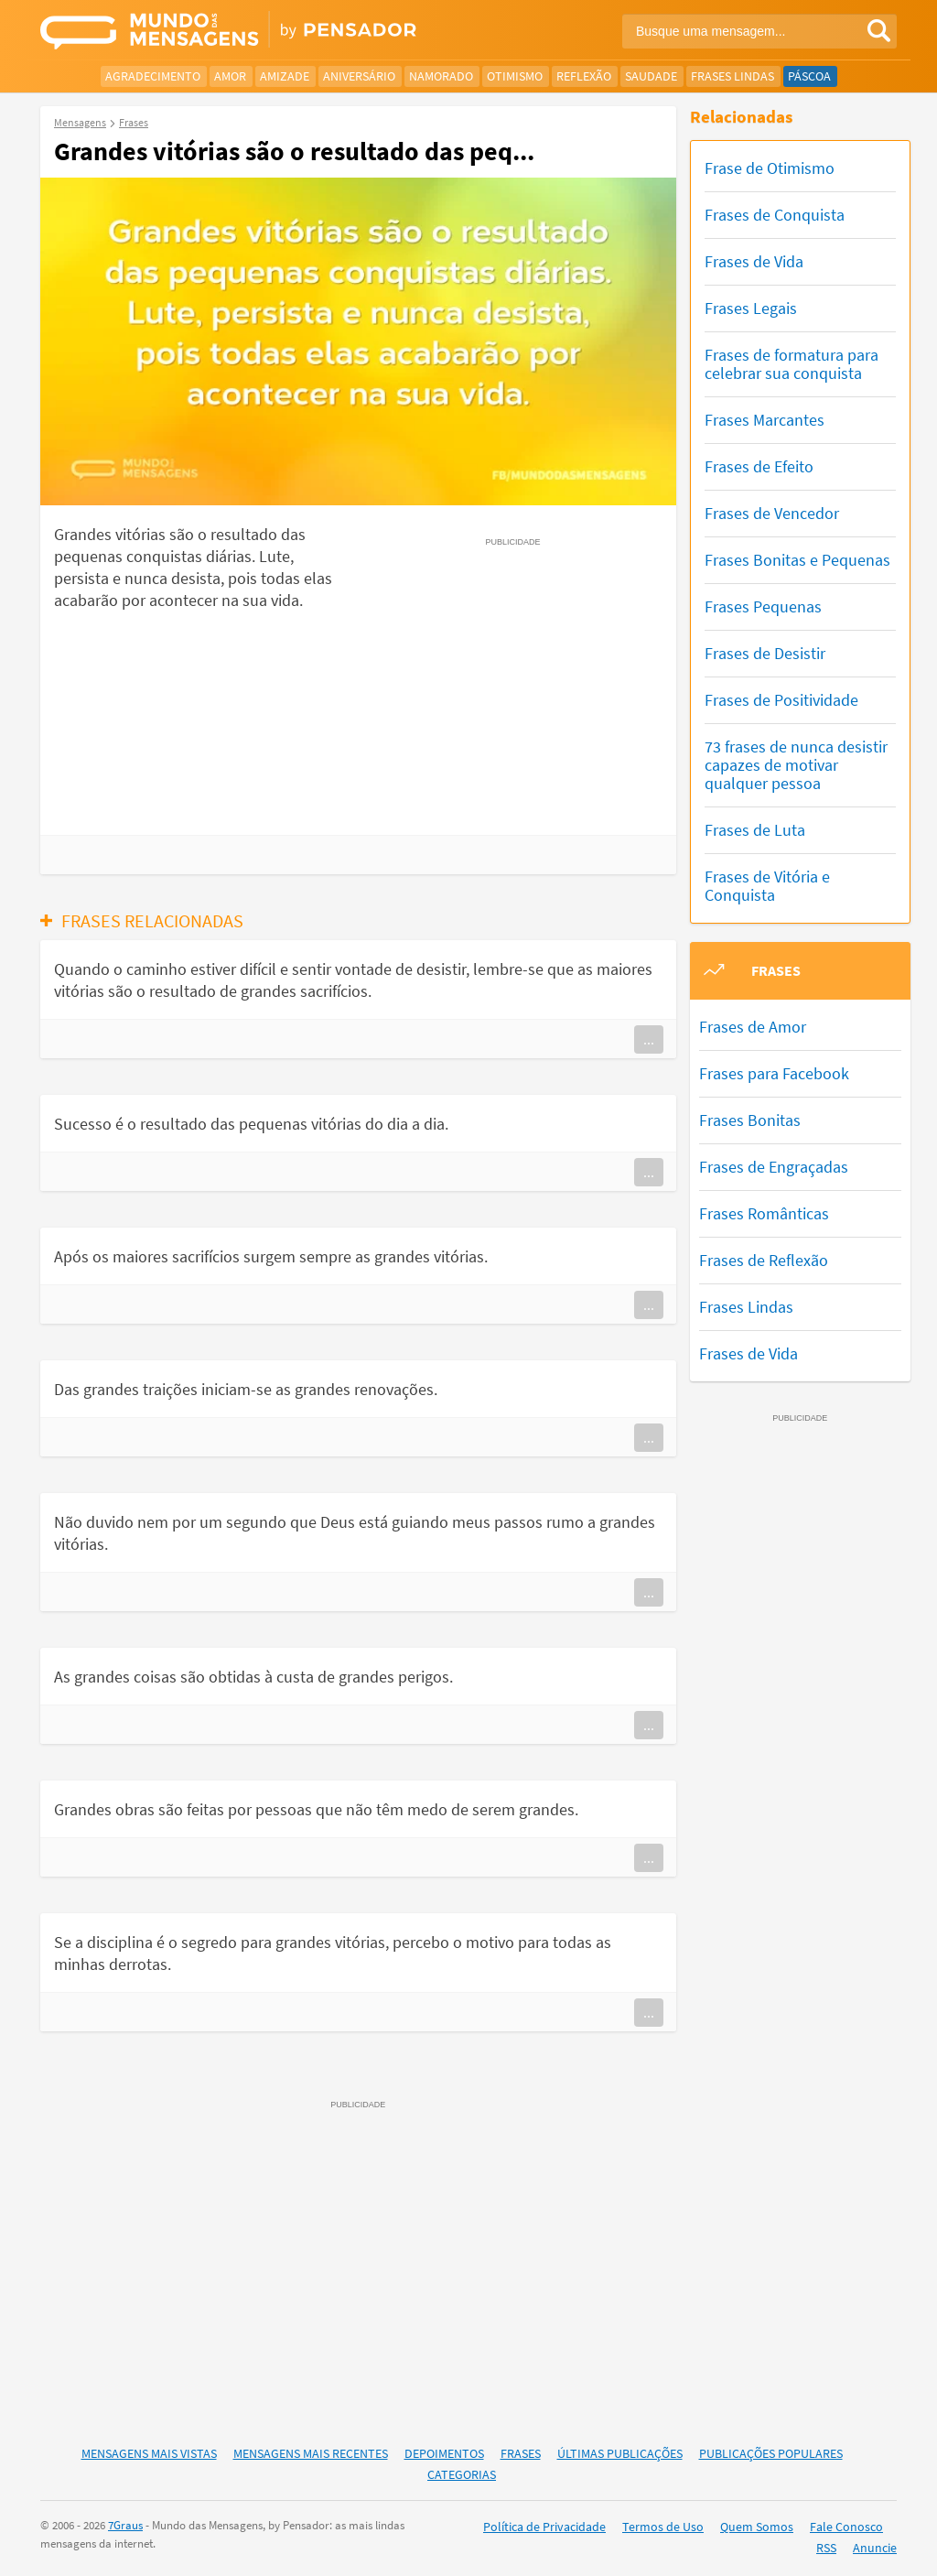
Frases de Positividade (781, 699)
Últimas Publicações (620, 2453)
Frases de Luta (755, 829)
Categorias (461, 2474)
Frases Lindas (732, 76)
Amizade (284, 76)
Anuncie (875, 2547)
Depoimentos (444, 2453)
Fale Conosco (846, 2526)
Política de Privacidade (544, 2526)
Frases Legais (751, 308)
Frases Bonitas (750, 1120)
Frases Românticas (764, 1213)
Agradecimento (152, 76)
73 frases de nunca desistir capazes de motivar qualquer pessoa (796, 765)
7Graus (125, 2525)
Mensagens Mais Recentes (310, 2453)
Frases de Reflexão (763, 1260)
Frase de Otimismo (770, 168)
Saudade (651, 76)
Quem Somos (756, 2526)
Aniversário (359, 76)
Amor (230, 76)
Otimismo (515, 76)
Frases (521, 2453)
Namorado (441, 76)
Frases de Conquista (775, 214)
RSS (826, 2547)
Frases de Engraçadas (773, 1166)
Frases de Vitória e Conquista (767, 885)
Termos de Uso (663, 2526)
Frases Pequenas (763, 606)
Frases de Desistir (765, 653)
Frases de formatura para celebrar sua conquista (791, 364)
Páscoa (809, 76)
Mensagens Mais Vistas (149, 2453)
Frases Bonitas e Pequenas (797, 559)
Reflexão (583, 76)
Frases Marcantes (764, 419)
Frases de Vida (754, 261)
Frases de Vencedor (772, 513)
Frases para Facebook (774, 1073)
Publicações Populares (771, 2453)
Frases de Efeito (759, 466)
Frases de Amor (752, 1026)
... (648, 1039)
